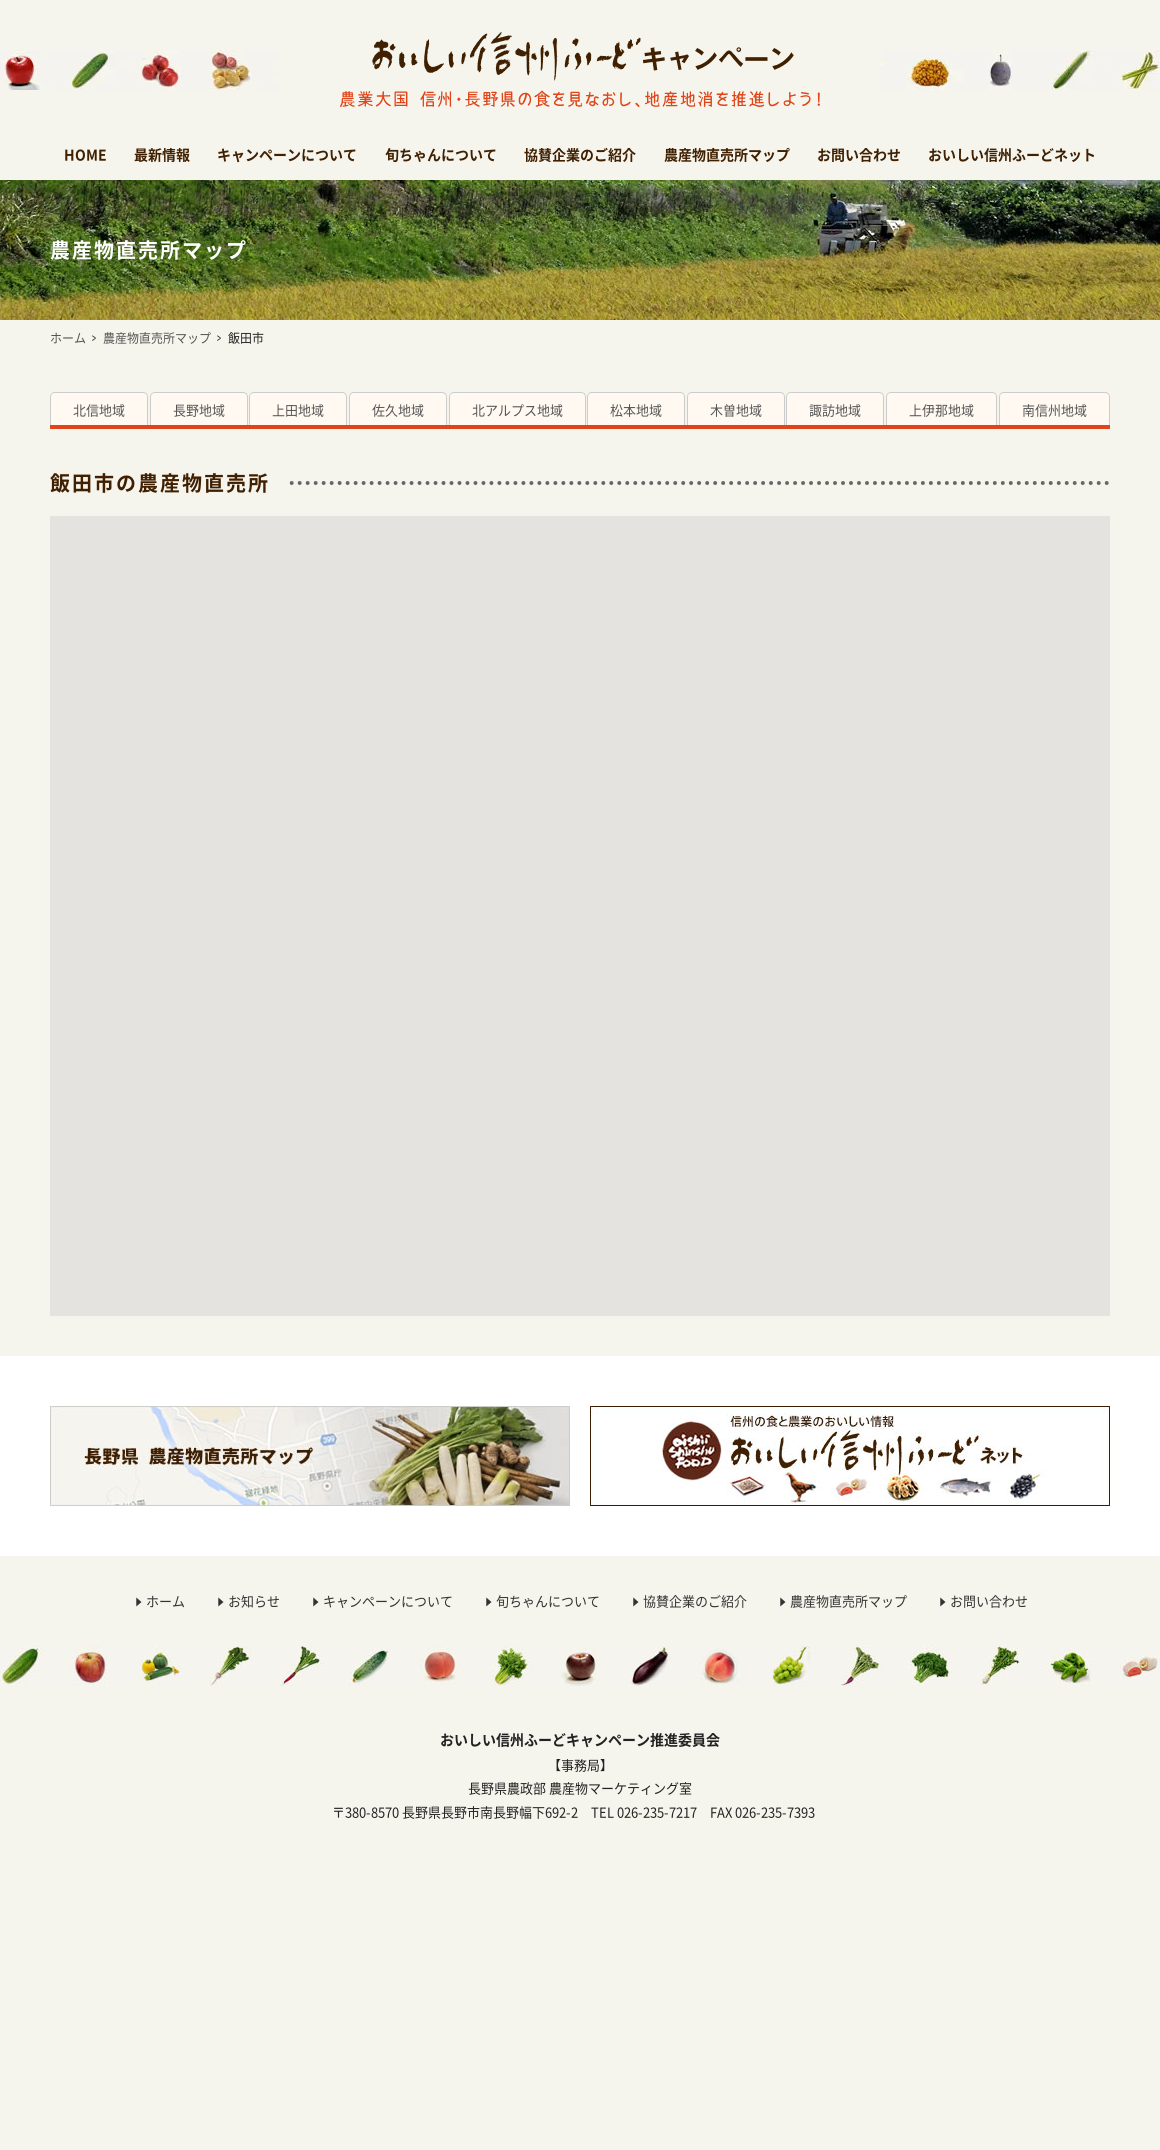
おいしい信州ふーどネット (1012, 154)
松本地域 (636, 409)
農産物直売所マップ (727, 154)
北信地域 (99, 409)
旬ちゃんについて (441, 154)
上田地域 (298, 409)
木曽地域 (736, 409)
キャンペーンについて (287, 154)
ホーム (68, 338)
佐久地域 (398, 409)
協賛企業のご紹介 (580, 154)
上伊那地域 (941, 409)
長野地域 (199, 409)
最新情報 (162, 154)
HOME (85, 154)
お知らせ (254, 1600)
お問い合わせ (859, 154)
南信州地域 (1054, 409)
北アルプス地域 (517, 409)
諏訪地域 (835, 409)
